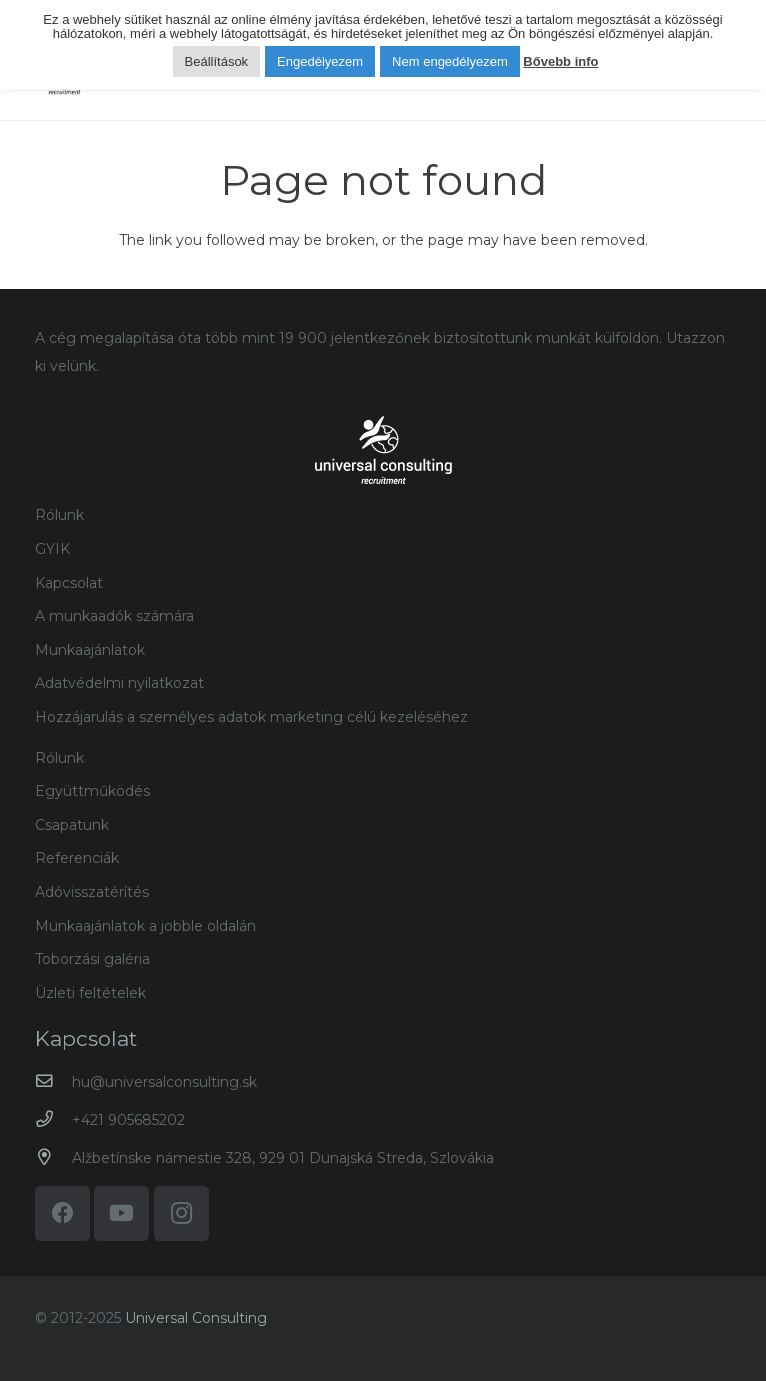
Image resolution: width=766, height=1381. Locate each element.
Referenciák (77, 858)
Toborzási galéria (92, 959)
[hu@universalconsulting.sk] (53, 1081)
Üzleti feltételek (90, 993)
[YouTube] (121, 1213)
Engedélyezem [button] (320, 61)
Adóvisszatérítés (92, 892)
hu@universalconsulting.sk (164, 1082)
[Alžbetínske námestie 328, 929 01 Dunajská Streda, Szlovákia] (53, 1157)
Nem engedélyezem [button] (450, 61)
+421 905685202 (128, 1120)
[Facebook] (62, 1213)
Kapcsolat (69, 583)
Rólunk (59, 515)
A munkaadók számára (114, 616)
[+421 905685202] (53, 1119)
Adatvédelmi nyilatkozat (119, 683)
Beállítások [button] (217, 61)
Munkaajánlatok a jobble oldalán (145, 926)
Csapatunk (72, 825)
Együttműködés (92, 791)
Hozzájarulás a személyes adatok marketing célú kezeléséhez (251, 717)
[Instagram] (181, 1213)
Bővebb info (560, 61)
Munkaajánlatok (90, 650)
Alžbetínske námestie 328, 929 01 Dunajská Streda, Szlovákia (283, 1158)
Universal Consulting (196, 1318)
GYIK (52, 549)
